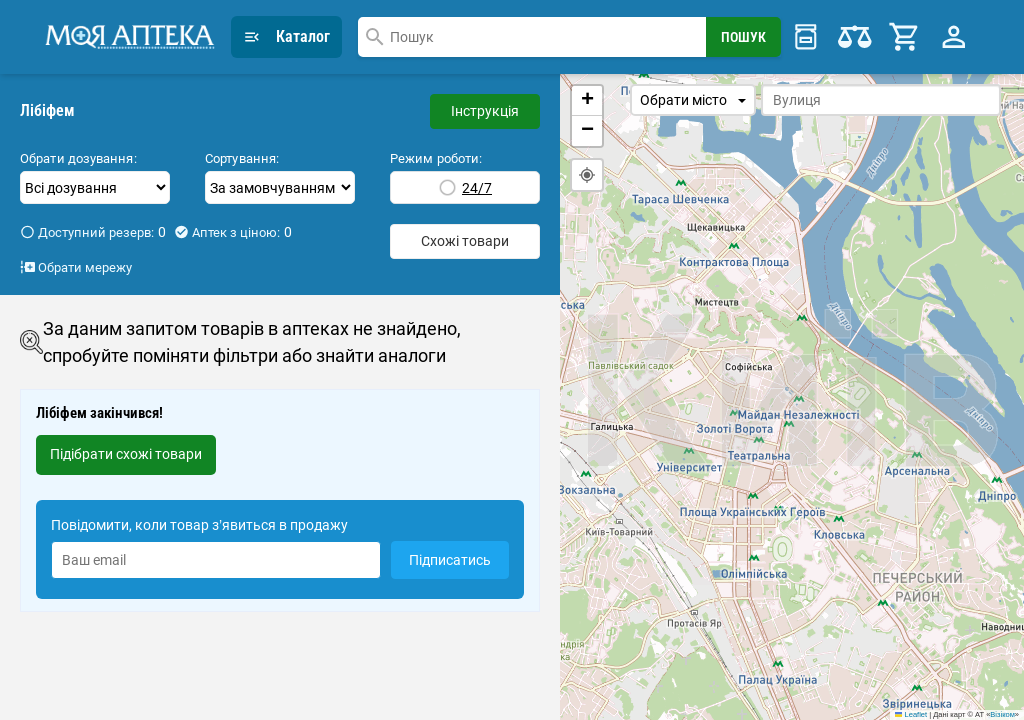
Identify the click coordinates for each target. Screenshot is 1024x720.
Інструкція (485, 111)
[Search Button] (743, 37)
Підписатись (450, 560)
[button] (587, 101)
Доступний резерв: (93, 232)
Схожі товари (465, 241)
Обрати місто (693, 100)
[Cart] (905, 37)
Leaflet (911, 714)
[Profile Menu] (954, 37)
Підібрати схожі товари (126, 454)
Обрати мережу (76, 267)
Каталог (286, 36)
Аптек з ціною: (233, 232)
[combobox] (532, 37)
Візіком (1002, 714)
